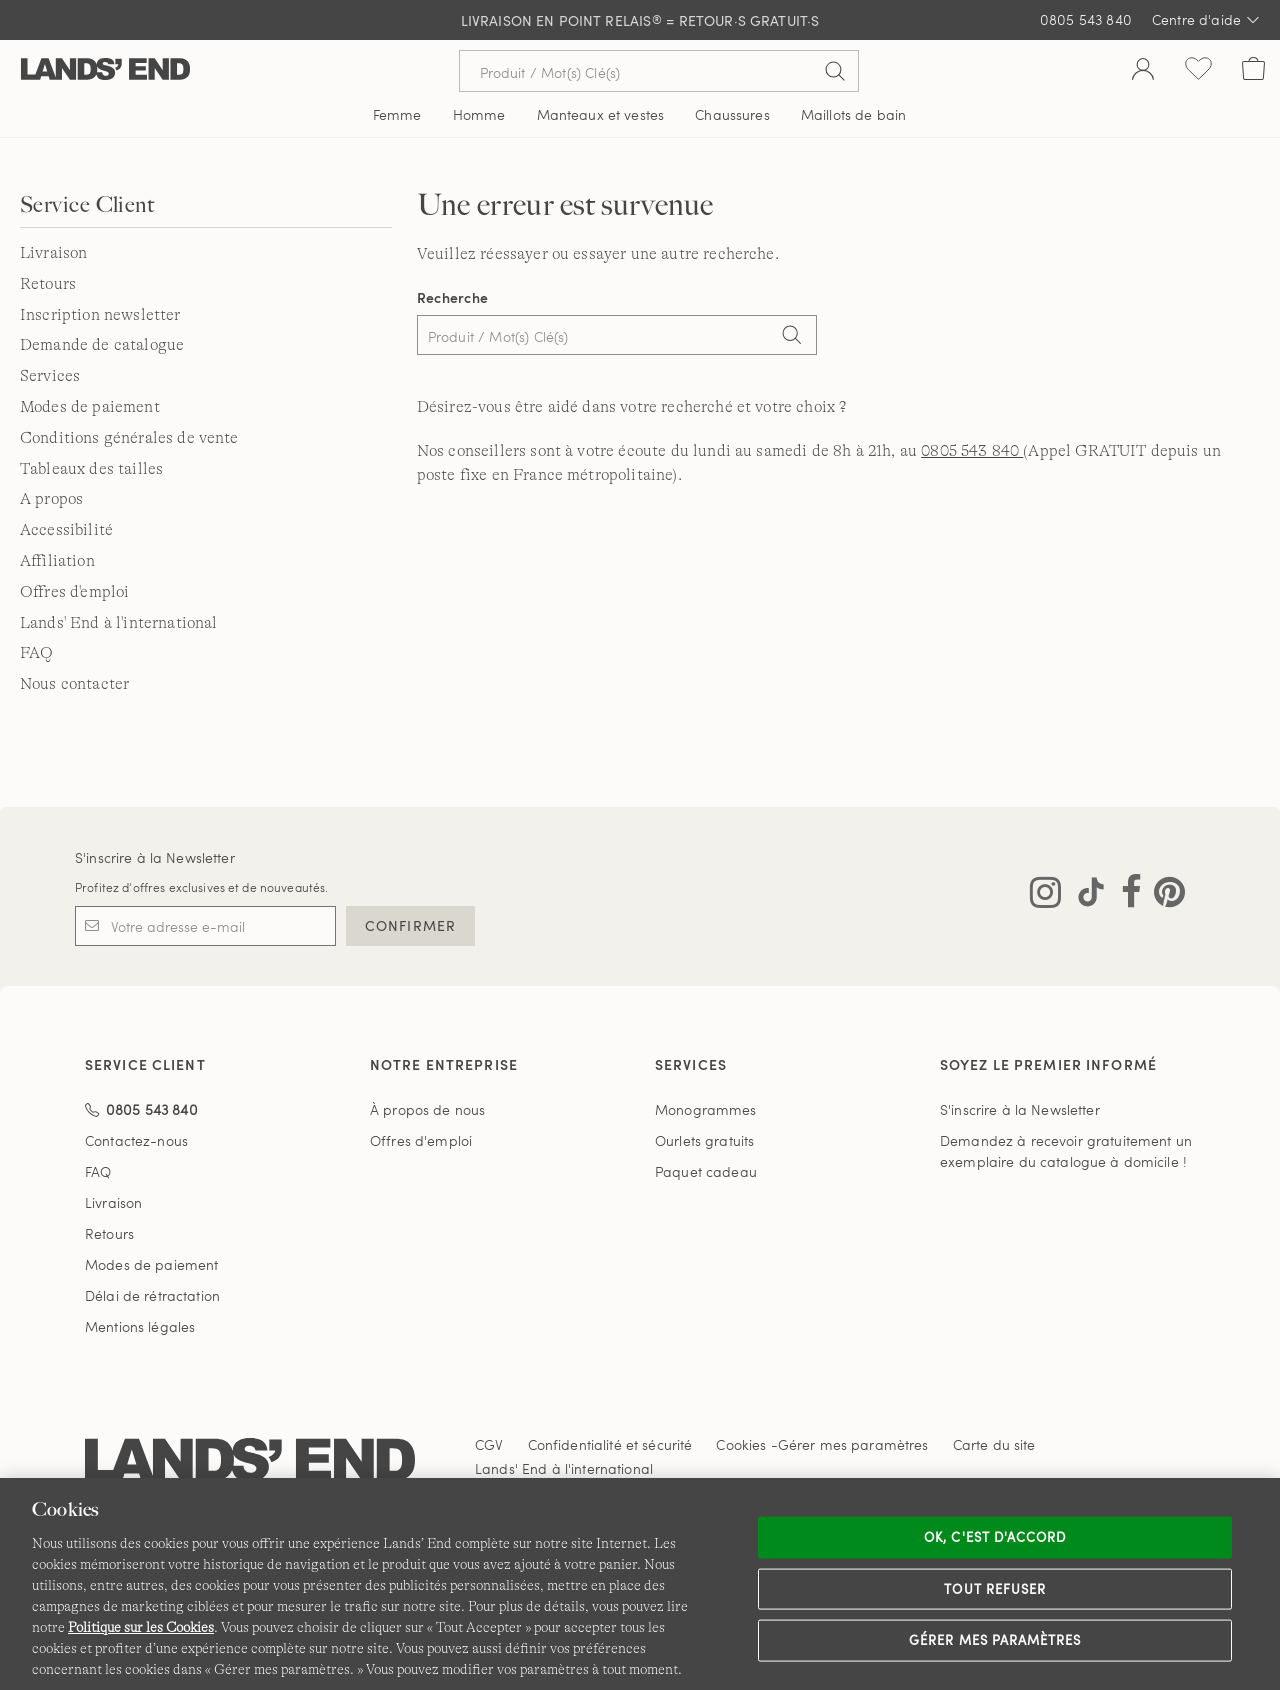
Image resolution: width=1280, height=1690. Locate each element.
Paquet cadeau (706, 1171)
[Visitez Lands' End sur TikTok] (1085, 896)
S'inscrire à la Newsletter (155, 857)
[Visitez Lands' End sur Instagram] (1045, 896)
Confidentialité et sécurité (610, 1444)
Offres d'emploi (74, 592)
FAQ (36, 653)
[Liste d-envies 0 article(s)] (1198, 71)
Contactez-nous (136, 1140)
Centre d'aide (1206, 20)
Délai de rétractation (152, 1295)
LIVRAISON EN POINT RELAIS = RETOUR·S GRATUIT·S (640, 20)
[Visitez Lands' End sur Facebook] (1125, 896)
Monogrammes (706, 1109)
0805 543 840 (1086, 19)
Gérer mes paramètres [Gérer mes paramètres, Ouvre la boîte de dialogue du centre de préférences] (995, 1640)
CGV (489, 1444)
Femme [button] (397, 114)
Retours (48, 284)
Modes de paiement (90, 407)
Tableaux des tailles (91, 469)
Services (50, 376)
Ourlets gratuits (704, 1140)
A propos (51, 499)
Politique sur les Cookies (141, 1627)
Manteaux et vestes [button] (601, 114)
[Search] (792, 337)
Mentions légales (140, 1326)
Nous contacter (74, 684)
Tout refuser (995, 1588)
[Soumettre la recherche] (835, 71)
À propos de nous (427, 1109)
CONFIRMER (410, 925)
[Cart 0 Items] (1253, 71)
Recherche (453, 297)
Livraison (53, 253)
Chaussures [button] (732, 114)
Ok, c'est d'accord (995, 1537)
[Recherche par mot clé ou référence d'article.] (659, 71)
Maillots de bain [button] (853, 114)
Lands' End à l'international (118, 623)
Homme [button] (479, 114)
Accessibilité (66, 530)
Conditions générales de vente (129, 438)
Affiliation (57, 561)
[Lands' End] (105, 70)
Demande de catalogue (102, 345)
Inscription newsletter (100, 315)
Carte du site (994, 1444)
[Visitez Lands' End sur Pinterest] (1163, 896)
